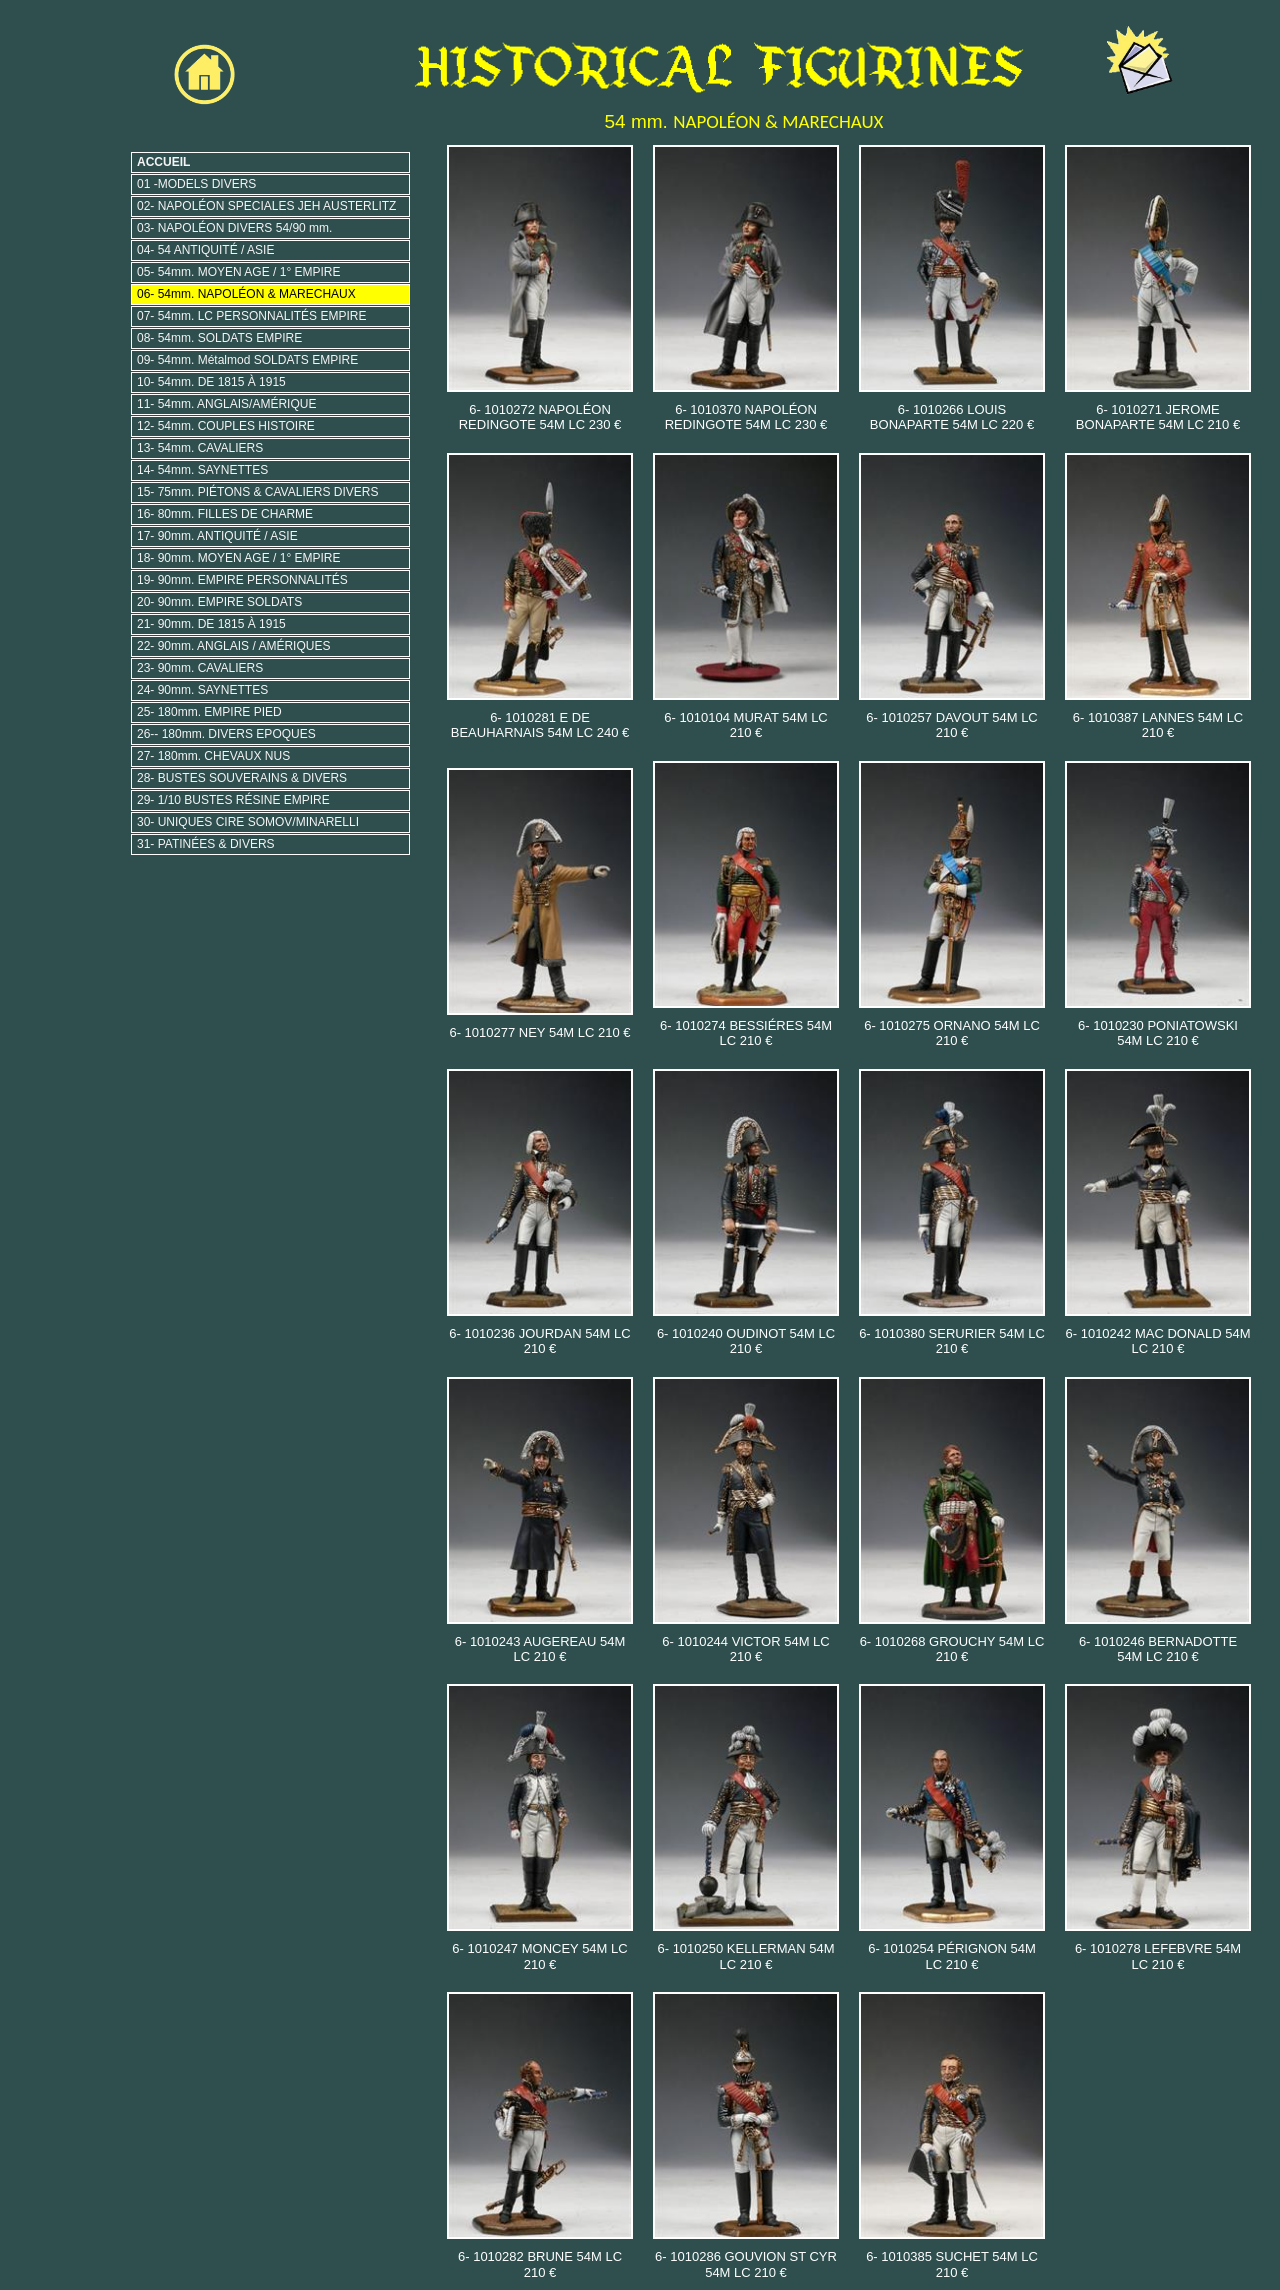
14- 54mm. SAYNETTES (202, 470)
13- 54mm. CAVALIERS (200, 448)
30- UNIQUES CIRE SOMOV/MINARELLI (248, 822)
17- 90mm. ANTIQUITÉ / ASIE (217, 536)
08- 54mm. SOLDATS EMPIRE (219, 338)
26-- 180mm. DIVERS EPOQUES (226, 734)
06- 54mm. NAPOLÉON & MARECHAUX (246, 294)
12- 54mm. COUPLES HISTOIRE (226, 426)
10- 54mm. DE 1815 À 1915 (211, 382)
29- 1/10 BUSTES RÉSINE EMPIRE (233, 800)
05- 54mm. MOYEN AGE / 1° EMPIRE (239, 272)
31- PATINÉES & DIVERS (206, 844)
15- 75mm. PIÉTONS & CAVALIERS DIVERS (257, 492)
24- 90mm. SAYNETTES (202, 690)
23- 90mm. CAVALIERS (200, 668)
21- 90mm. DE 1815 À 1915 (211, 624)
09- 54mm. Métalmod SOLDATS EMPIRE (247, 360)
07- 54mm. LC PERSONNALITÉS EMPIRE (251, 316)
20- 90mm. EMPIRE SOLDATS (219, 602)
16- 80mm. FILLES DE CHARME (225, 514)
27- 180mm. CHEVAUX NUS (213, 756)
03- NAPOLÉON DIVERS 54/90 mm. (234, 228)
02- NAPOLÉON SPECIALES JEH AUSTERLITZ (266, 206)
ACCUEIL (163, 162)
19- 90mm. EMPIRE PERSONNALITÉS (242, 580)
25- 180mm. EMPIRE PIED (209, 712)
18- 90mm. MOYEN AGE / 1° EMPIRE (239, 558)
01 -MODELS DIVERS (196, 184)
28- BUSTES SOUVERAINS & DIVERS (242, 778)
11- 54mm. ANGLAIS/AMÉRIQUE (226, 404)
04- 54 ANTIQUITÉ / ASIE (205, 250)
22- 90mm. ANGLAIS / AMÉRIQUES (233, 646)
